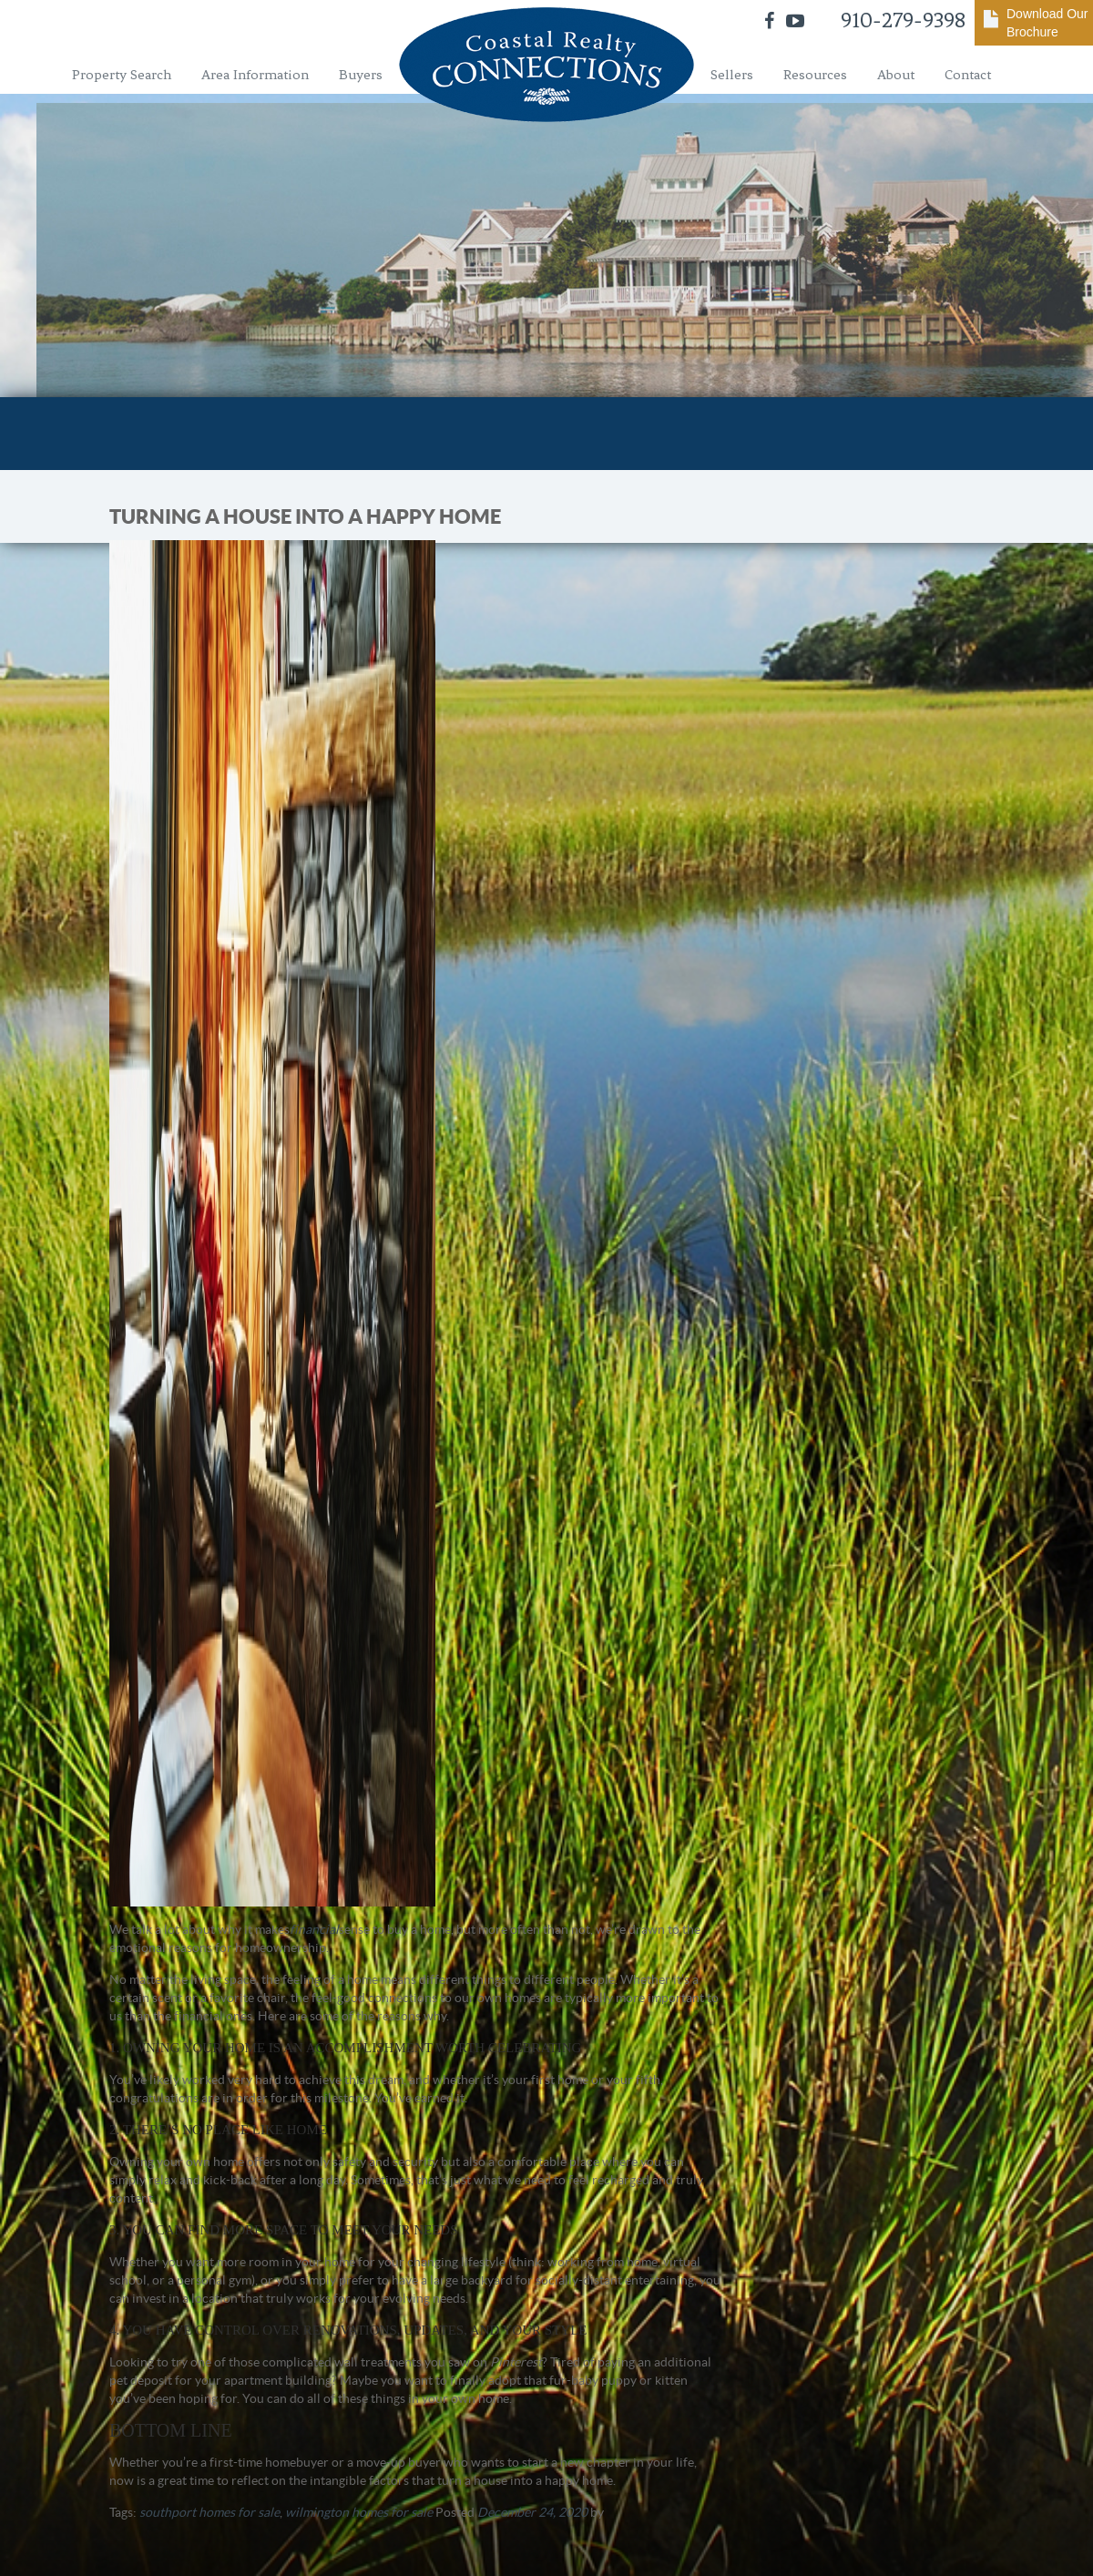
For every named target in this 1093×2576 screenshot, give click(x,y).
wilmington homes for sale (359, 2512)
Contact (968, 74)
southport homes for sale (209, 2512)
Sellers (731, 74)
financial (314, 1929)
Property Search (121, 74)
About (895, 74)
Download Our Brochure (1047, 22)
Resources (815, 74)
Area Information (255, 74)
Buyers (361, 74)
